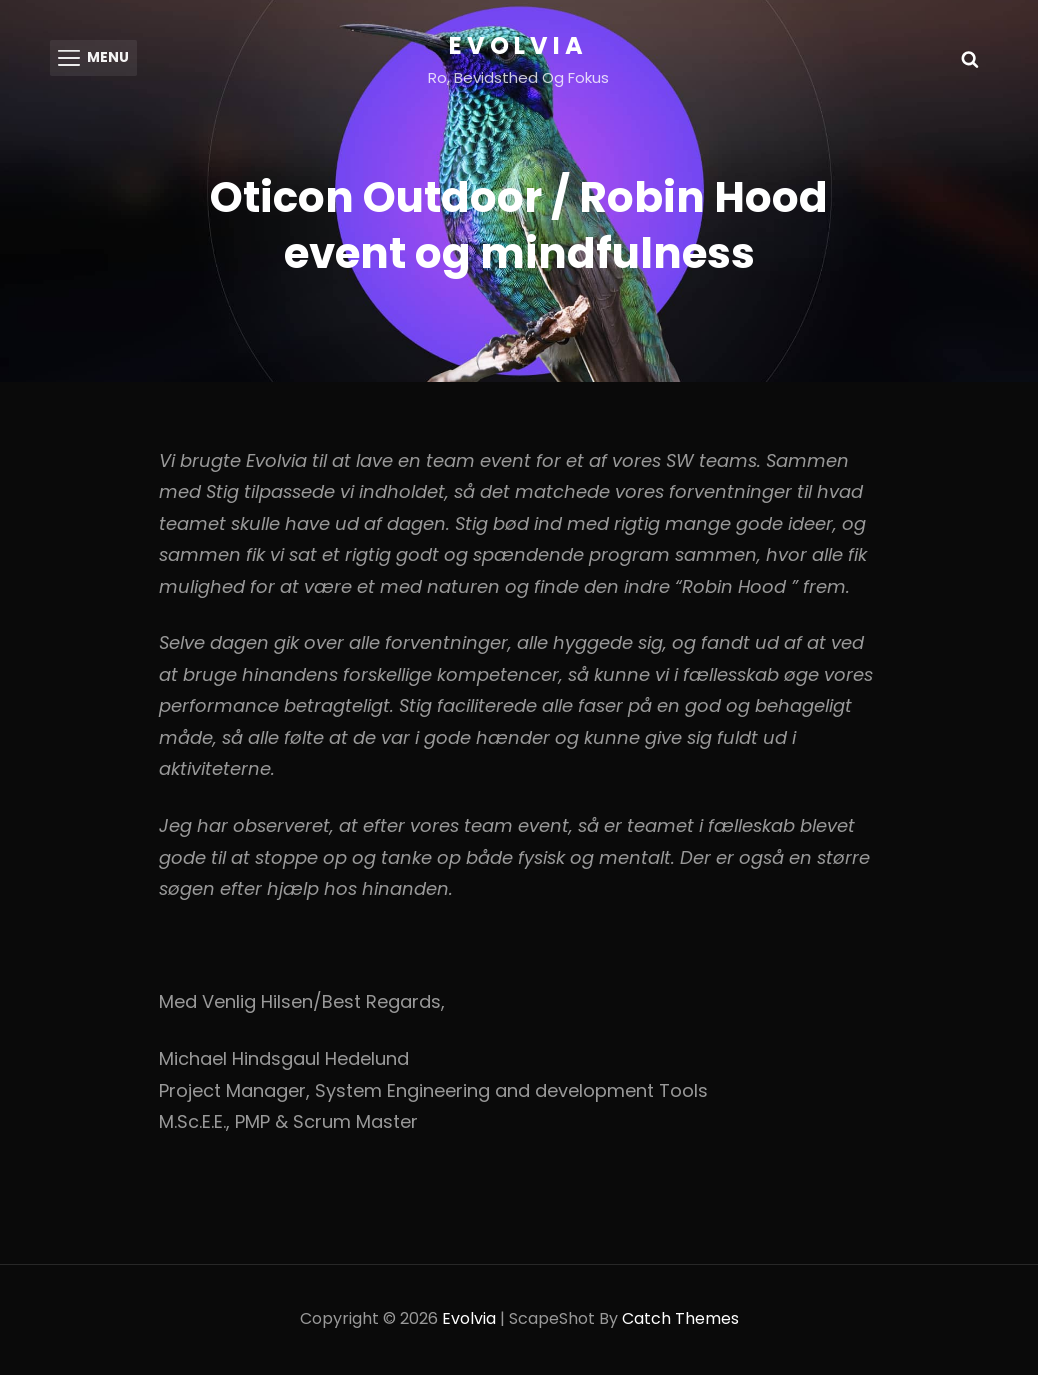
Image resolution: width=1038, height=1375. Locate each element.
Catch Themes (680, 1320)
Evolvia (518, 45)
